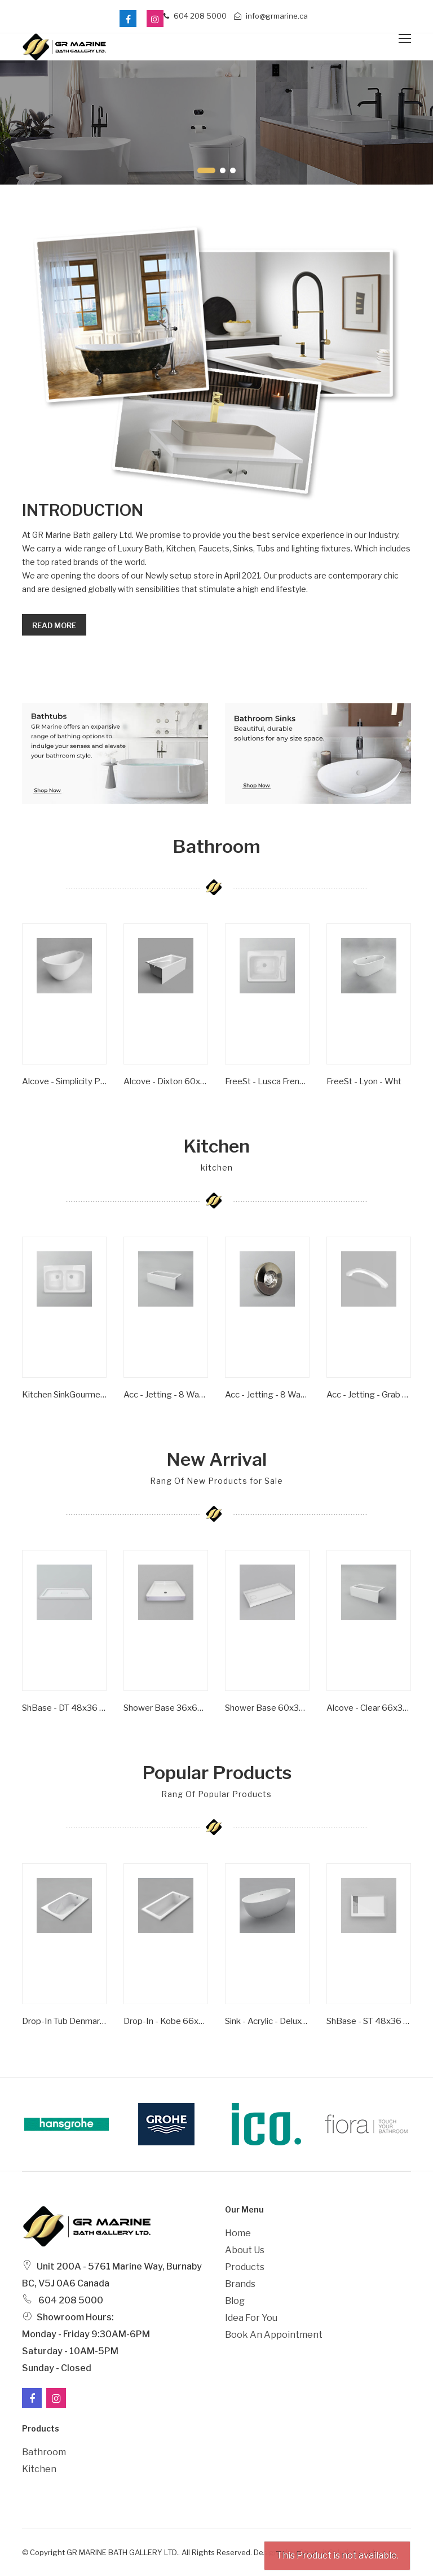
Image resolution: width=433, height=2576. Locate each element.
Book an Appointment (273, 2334)
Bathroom (44, 2452)
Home (238, 2233)
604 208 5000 (195, 15)
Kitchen (39, 2469)
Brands (240, 2284)
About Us (244, 2250)
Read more (54, 625)
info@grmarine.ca (271, 15)
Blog (235, 2300)
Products (244, 2267)
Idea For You (251, 2317)
